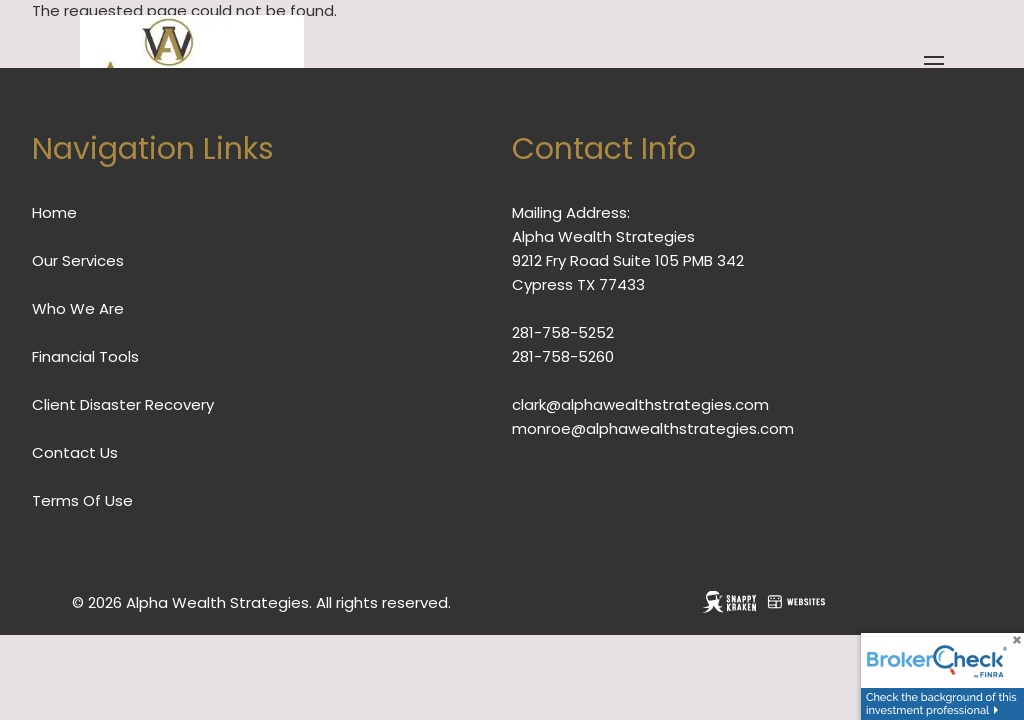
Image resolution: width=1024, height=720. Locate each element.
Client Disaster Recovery (123, 404)
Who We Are (78, 308)
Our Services (78, 260)
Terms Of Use (82, 500)
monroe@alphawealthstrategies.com (653, 428)
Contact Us (75, 452)
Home (54, 212)
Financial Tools (85, 356)
